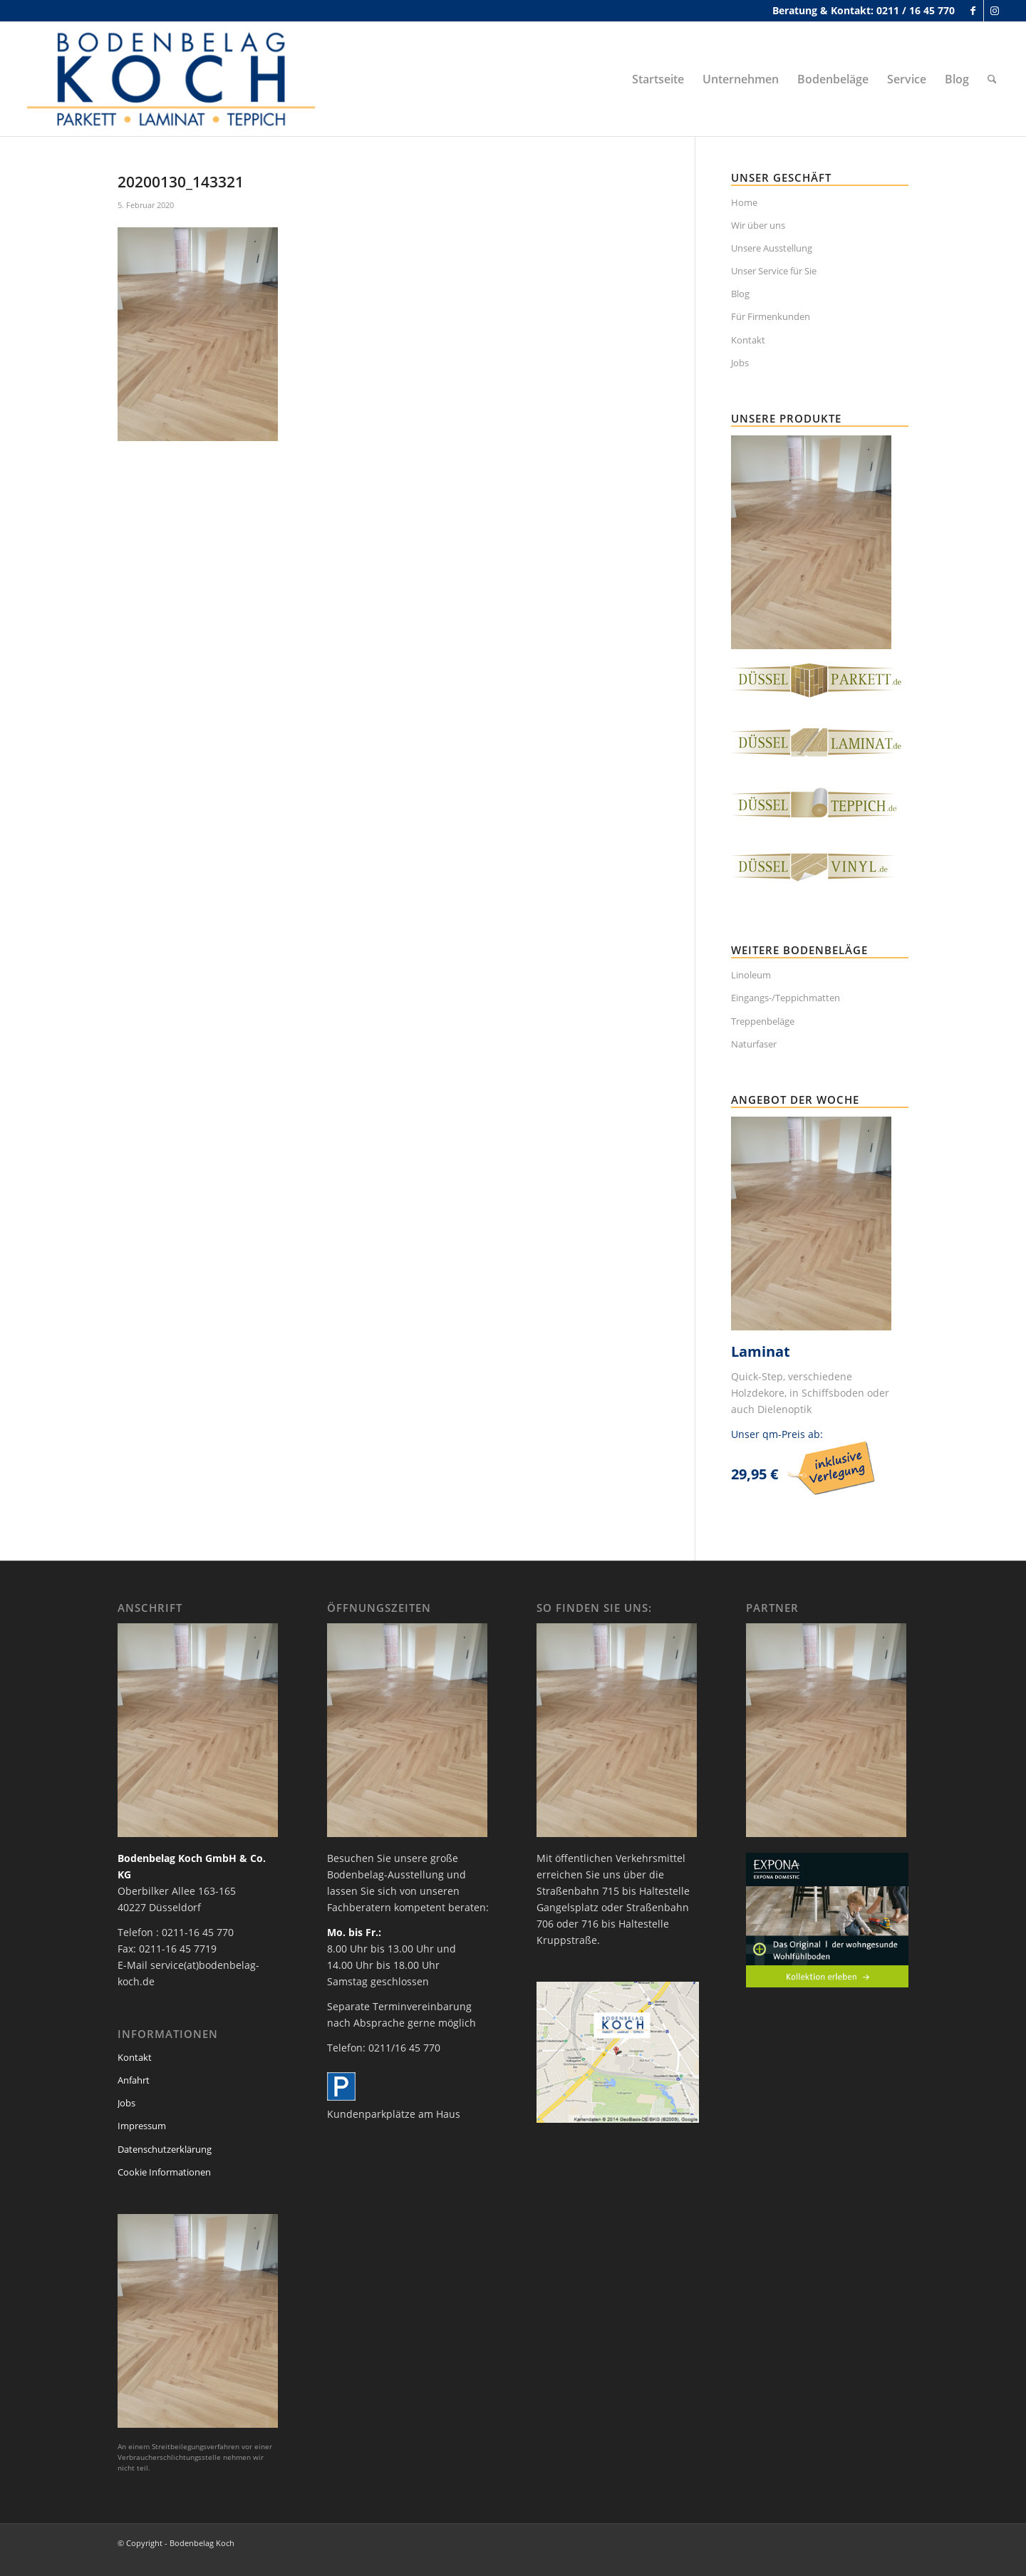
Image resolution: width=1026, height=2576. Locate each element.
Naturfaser (754, 1044)
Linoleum (751, 974)
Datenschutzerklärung (165, 2149)
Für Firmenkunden (770, 316)
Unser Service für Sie (774, 270)
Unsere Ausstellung (771, 248)
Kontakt (748, 339)
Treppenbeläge (762, 1021)
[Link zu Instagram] (994, 10)
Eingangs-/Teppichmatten (785, 997)
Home (744, 202)
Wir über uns (758, 225)
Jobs (740, 362)
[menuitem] (658, 79)
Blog (740, 293)
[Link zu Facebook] (973, 10)
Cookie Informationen (164, 2172)
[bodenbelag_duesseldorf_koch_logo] (175, 79)
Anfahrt (134, 2080)
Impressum (142, 2125)
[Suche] (992, 79)
